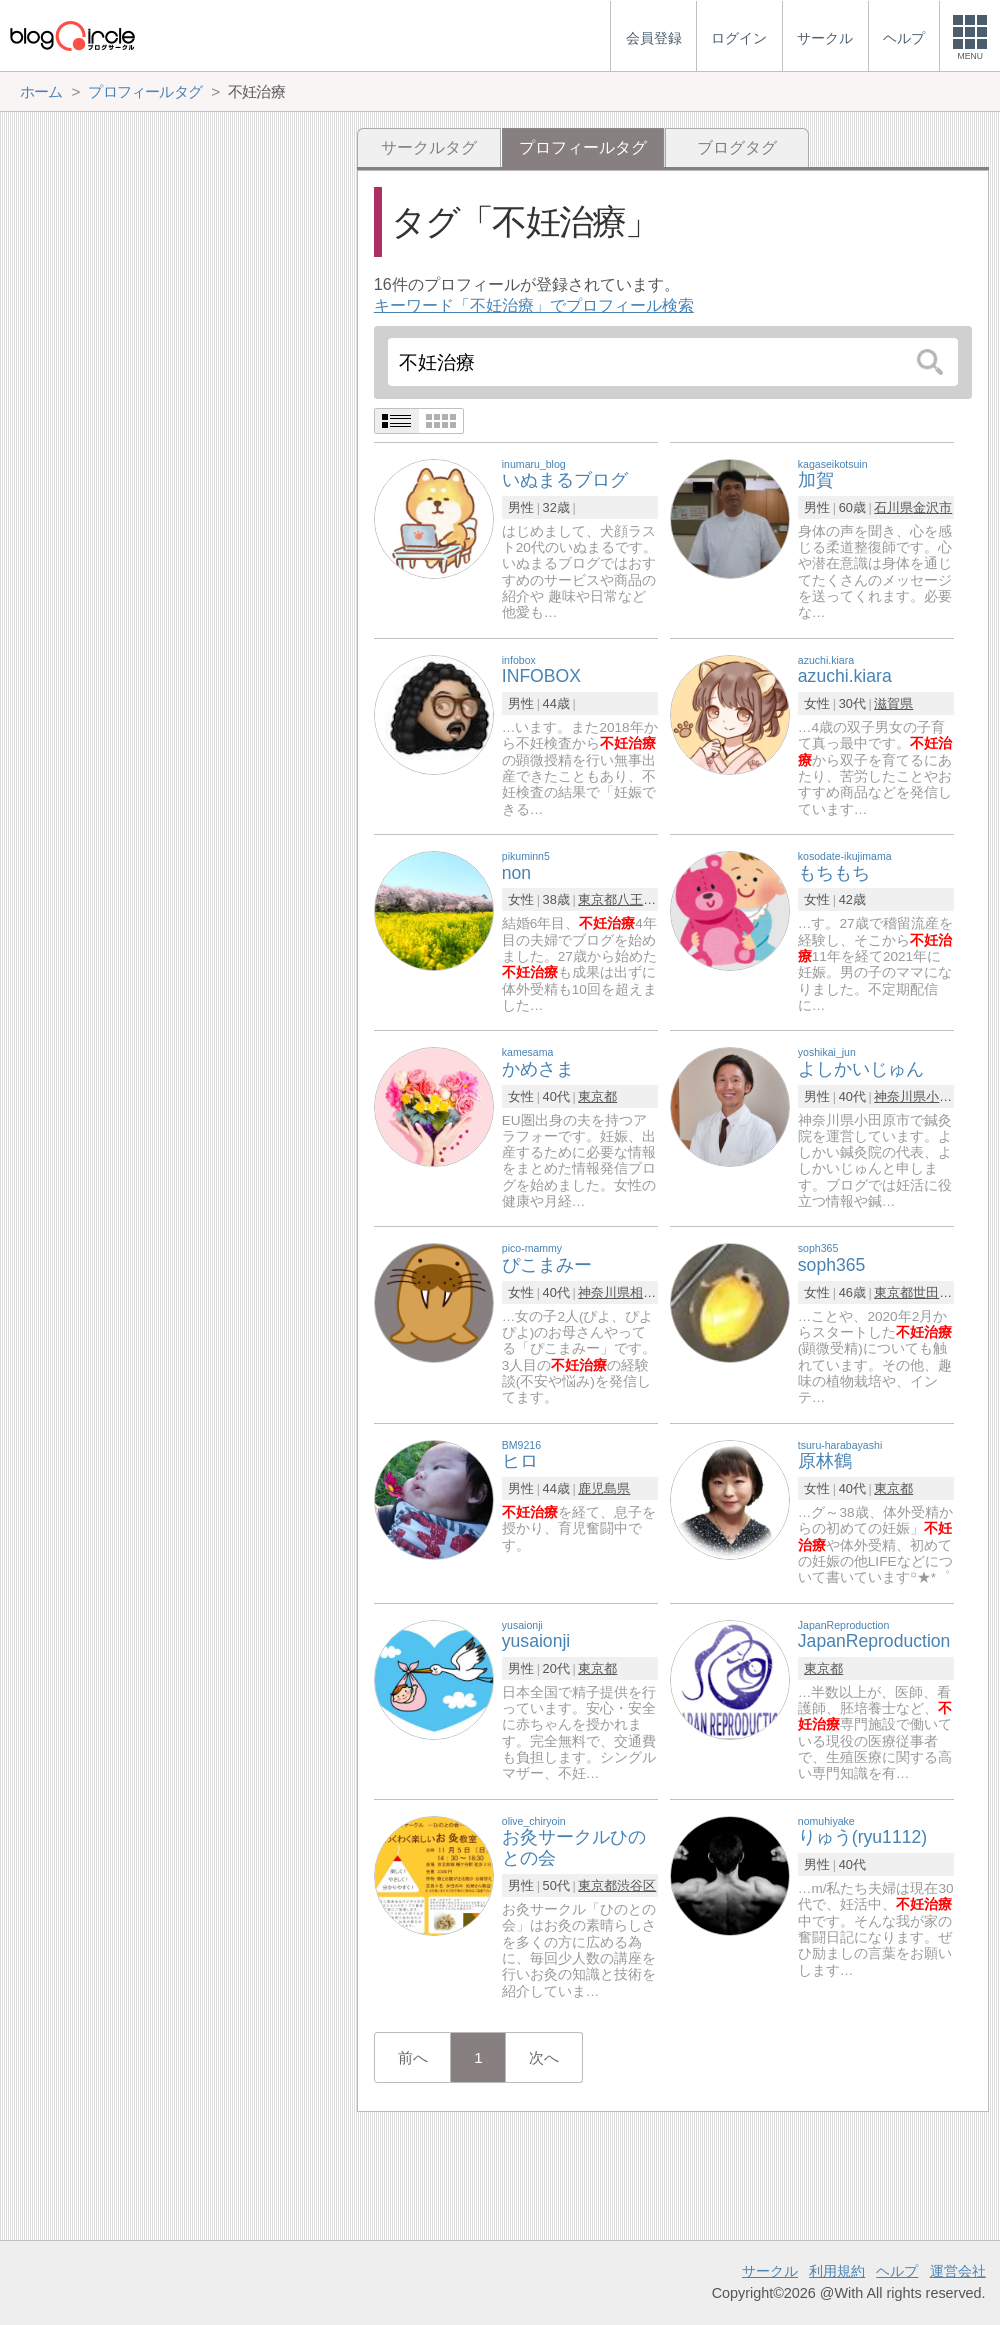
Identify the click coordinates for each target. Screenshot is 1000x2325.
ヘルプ (897, 2271)
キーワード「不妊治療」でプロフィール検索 (534, 305)
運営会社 (958, 2271)
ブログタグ (737, 147)
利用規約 (837, 2271)
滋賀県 (893, 703)
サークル (770, 2271)
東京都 (597, 899)
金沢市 (932, 507)
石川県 (893, 507)
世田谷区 (939, 1292)
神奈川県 (900, 1096)
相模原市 (656, 1292)
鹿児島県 (604, 1488)
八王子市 (643, 899)
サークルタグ (429, 147)
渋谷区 (636, 1885)
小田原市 (952, 1096)
